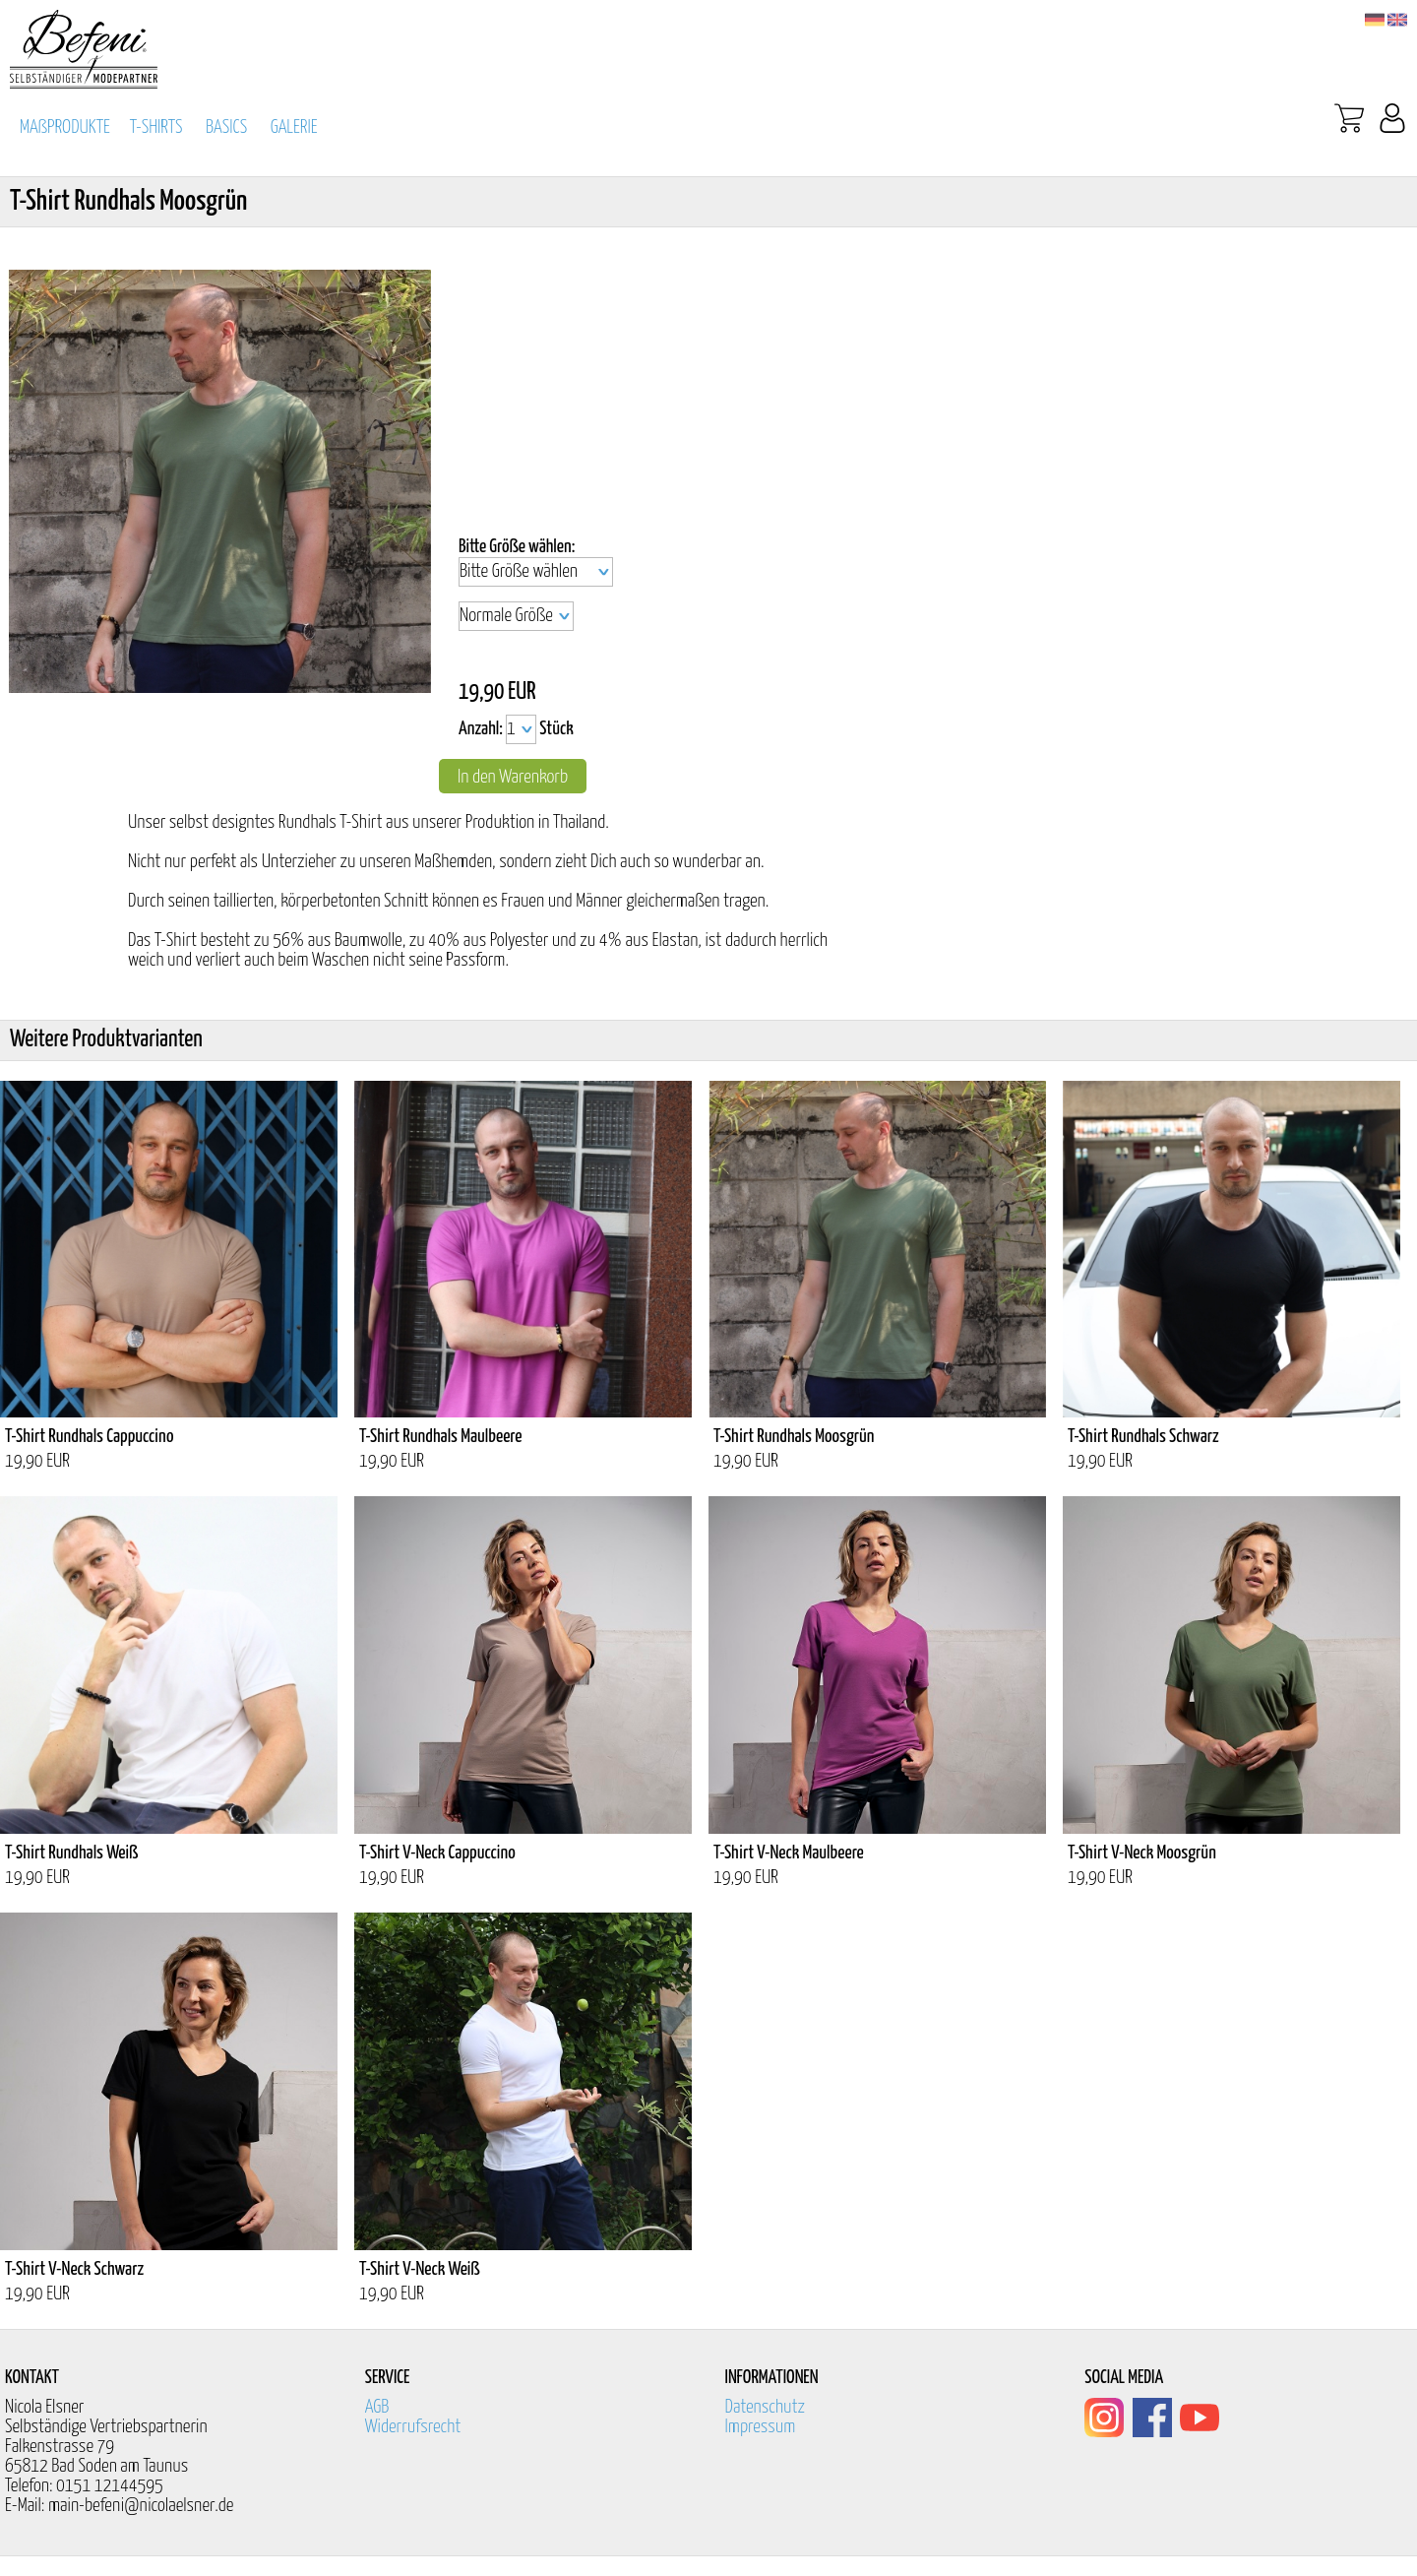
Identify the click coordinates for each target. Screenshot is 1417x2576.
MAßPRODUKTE (65, 127)
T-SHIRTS (156, 127)
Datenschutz (765, 2407)
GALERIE (294, 127)
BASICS (226, 127)
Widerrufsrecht (413, 2427)
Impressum (760, 2427)
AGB (377, 2407)
